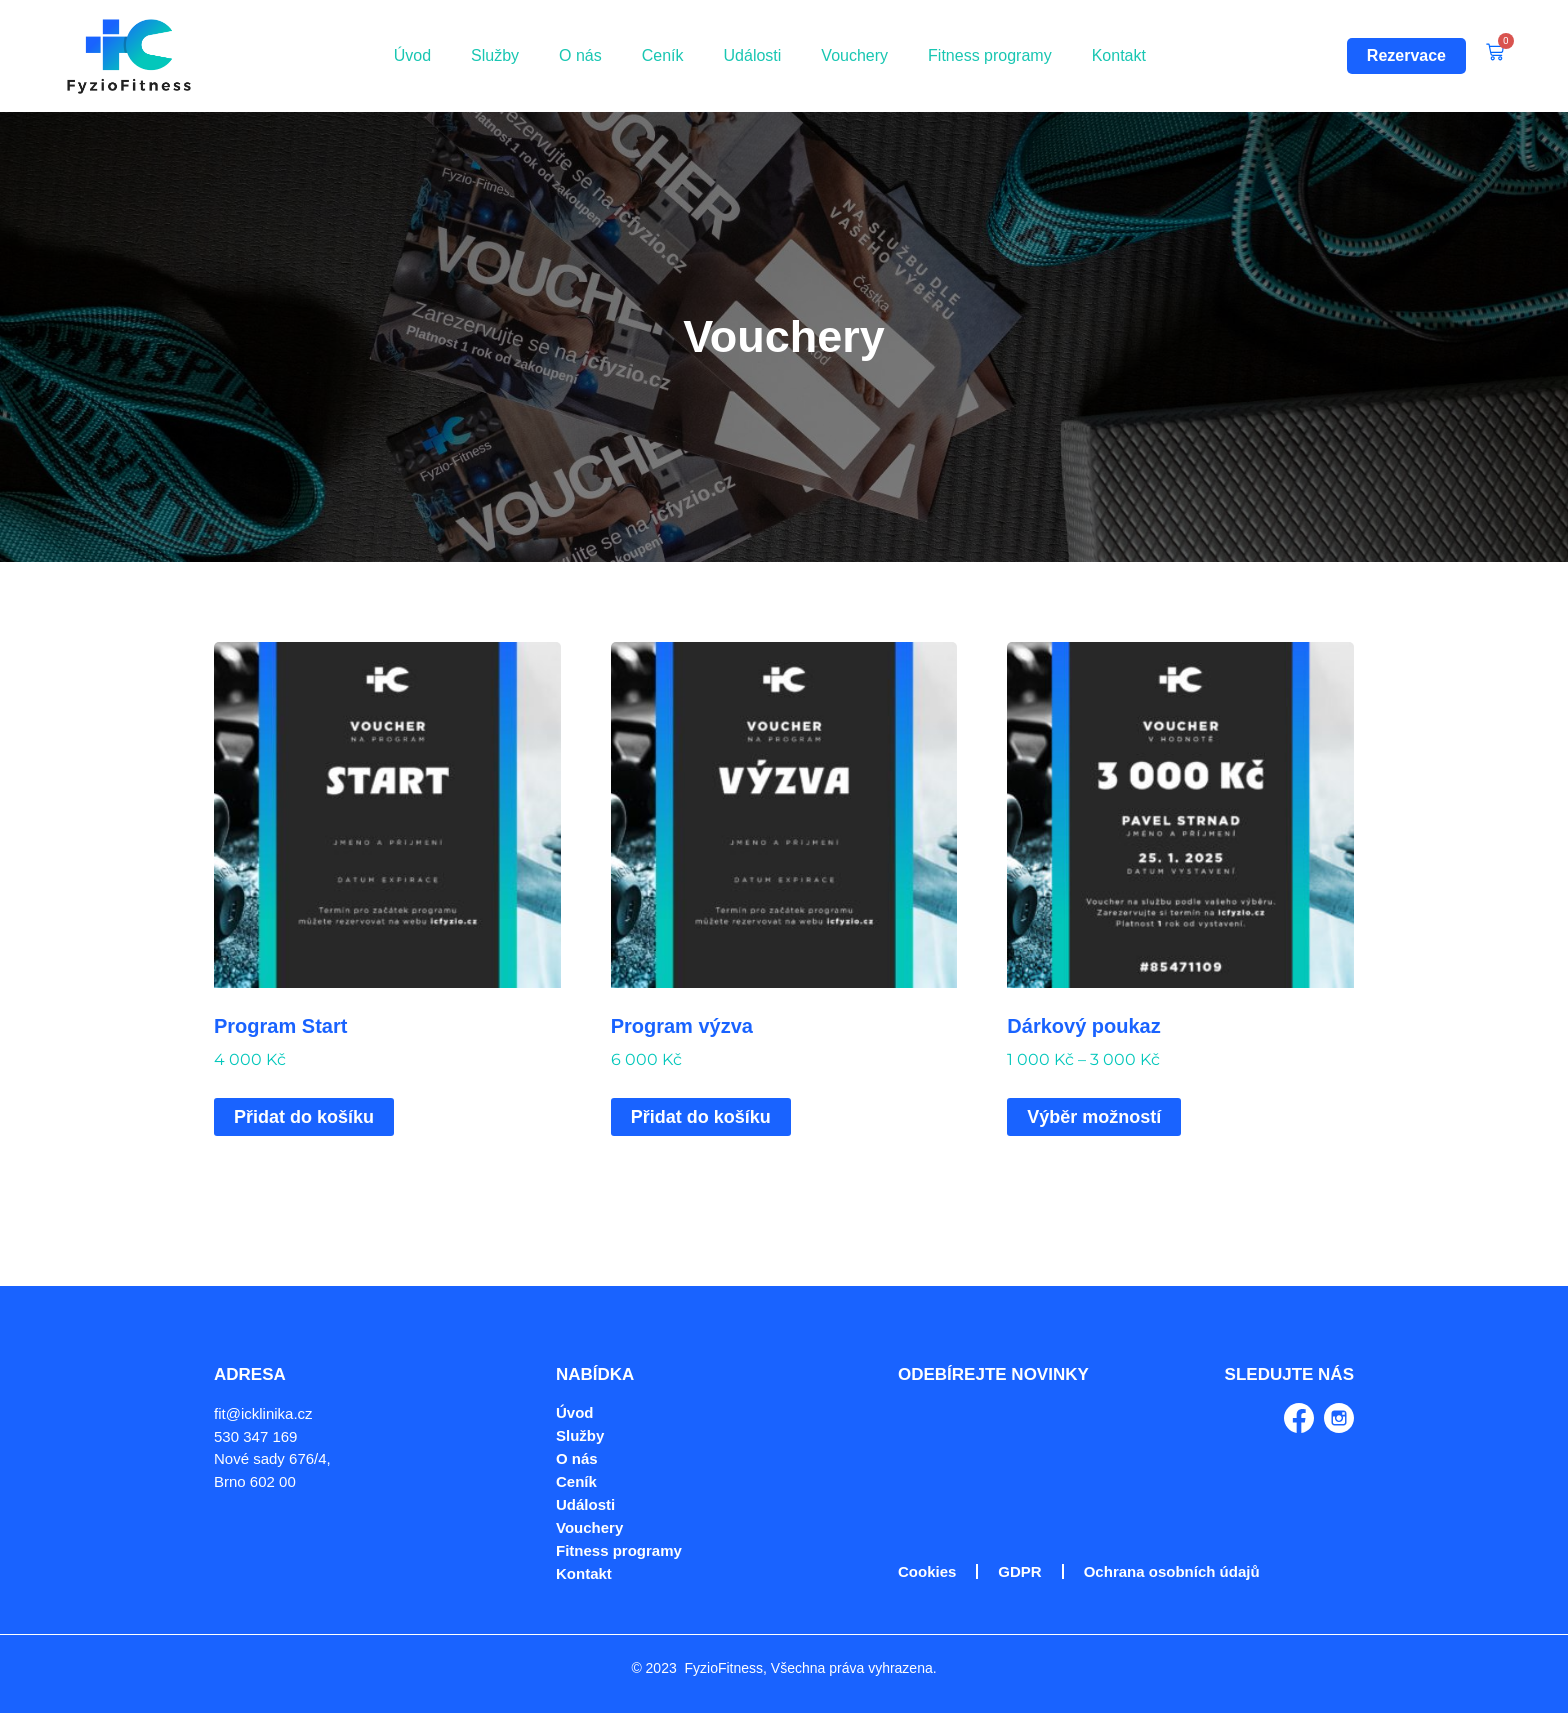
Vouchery (854, 55)
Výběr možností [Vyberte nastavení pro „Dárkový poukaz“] (1094, 1117)
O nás (580, 55)
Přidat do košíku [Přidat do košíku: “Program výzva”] (701, 1117)
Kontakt (1119, 55)
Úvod (412, 55)
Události (753, 55)
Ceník (663, 55)
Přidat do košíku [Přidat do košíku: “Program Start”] (304, 1117)
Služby (495, 55)
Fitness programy (990, 55)
